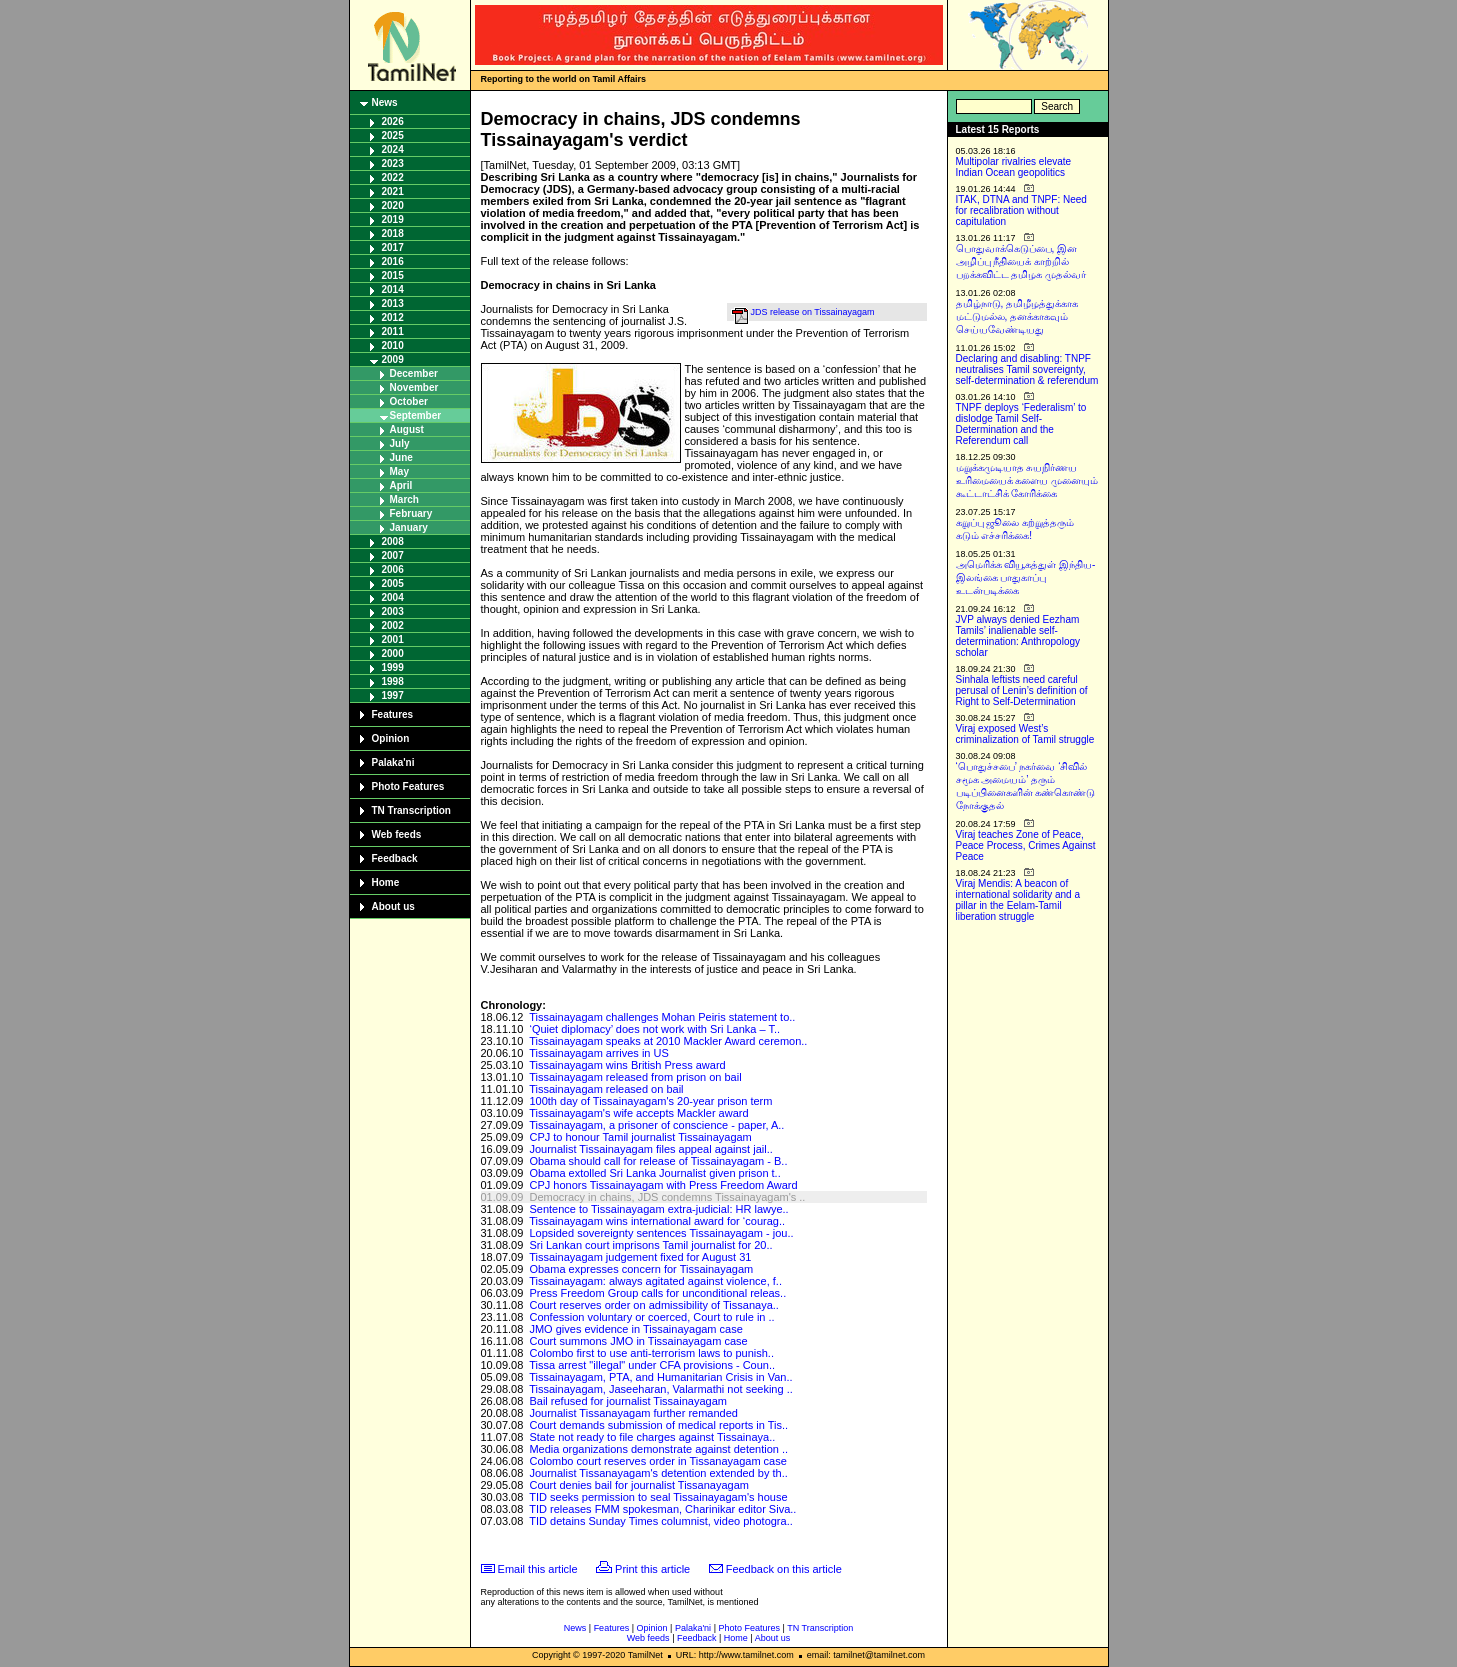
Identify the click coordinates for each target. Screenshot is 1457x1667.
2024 (393, 149)
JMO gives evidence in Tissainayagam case (635, 1329)
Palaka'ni (393, 762)
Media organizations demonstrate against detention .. (658, 1449)
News (385, 102)
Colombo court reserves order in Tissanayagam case (657, 1461)
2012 (393, 317)
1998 (393, 681)
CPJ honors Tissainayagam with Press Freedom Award (663, 1185)
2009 (393, 359)
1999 (393, 667)
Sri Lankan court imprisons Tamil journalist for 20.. (650, 1245)
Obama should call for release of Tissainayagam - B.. (658, 1161)
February (411, 513)
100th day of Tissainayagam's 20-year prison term (650, 1101)
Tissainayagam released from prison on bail (635, 1077)
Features (393, 714)
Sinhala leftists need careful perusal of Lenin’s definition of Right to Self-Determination (1022, 690)
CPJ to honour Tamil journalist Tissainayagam (640, 1137)
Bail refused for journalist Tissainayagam (627, 1401)
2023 (393, 163)
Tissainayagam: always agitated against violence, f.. (655, 1281)
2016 (393, 261)
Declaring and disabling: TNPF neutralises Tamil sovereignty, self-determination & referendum (1027, 369)
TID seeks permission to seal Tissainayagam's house (658, 1497)
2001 (393, 639)
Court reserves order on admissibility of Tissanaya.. (653, 1305)
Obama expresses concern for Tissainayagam (641, 1269)
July (400, 443)
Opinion (391, 738)
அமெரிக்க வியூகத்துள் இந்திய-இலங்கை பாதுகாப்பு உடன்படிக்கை (1026, 577)
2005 (393, 583)
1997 (393, 695)
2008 (393, 541)
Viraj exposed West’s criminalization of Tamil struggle (1025, 734)
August (407, 429)
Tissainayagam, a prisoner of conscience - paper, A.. (656, 1125)
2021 (393, 191)
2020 (393, 205)
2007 (393, 555)
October (409, 401)
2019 (393, 219)
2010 (393, 345)
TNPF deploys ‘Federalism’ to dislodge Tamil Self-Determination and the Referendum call (1021, 424)
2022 (393, 177)
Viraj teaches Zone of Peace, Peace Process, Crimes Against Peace (1026, 845)
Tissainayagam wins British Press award (627, 1065)
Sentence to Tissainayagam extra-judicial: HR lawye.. (658, 1209)
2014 (393, 289)
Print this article (652, 1569)
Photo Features (408, 786)
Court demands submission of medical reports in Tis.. (658, 1425)
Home (386, 882)
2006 (393, 569)
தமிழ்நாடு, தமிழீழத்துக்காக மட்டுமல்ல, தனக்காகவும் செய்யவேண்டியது (1017, 316)
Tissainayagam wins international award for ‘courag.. (657, 1221)
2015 (393, 275)
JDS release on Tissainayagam (813, 312)
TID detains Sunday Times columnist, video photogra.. (661, 1521)
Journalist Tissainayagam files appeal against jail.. (650, 1149)
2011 (393, 331)
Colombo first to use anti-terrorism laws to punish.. (651, 1353)
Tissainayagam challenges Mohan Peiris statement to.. (662, 1017)
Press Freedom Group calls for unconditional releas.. (657, 1293)
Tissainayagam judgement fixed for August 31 (640, 1257)
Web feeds (397, 834)
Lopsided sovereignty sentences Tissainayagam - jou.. (661, 1233)
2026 (393, 121)
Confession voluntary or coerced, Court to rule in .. (651, 1317)
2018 (393, 233)
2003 (393, 611)
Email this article (538, 1569)
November (414, 387)
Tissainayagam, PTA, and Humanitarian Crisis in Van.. (660, 1377)
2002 (393, 625)
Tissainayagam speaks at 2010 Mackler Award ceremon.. (668, 1041)
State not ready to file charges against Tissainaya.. (652, 1437)
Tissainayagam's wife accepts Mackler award (638, 1113)
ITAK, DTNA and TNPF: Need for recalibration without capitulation (1021, 210)
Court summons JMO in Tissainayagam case (638, 1341)
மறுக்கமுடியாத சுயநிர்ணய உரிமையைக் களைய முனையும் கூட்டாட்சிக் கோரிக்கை (1027, 480)
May (399, 471)
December (414, 373)
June (401, 457)
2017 (393, 247)
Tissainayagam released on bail (606, 1089)
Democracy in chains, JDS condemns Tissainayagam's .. (667, 1197)
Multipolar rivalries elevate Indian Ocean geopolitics (1014, 167)
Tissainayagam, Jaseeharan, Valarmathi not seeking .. (661, 1389)
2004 (393, 597)
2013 (393, 303)
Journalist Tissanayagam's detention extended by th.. (658, 1473)
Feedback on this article (784, 1569)
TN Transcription (411, 810)
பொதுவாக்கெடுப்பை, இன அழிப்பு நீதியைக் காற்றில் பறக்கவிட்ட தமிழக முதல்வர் (1021, 261)
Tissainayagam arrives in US (599, 1053)
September (416, 415)
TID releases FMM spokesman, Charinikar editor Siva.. (662, 1509)
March (404, 499)
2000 (393, 653)
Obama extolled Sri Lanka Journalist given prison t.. (654, 1173)
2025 (393, 135)
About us (393, 906)
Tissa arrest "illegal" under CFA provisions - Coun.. (652, 1365)
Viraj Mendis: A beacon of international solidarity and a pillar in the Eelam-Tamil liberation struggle (1018, 900)
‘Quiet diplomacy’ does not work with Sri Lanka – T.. (654, 1029)
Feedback (395, 858)
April (401, 485)
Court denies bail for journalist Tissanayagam (639, 1485)
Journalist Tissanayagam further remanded (633, 1413)
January (409, 527)
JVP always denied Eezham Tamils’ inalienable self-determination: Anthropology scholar (1018, 636)
